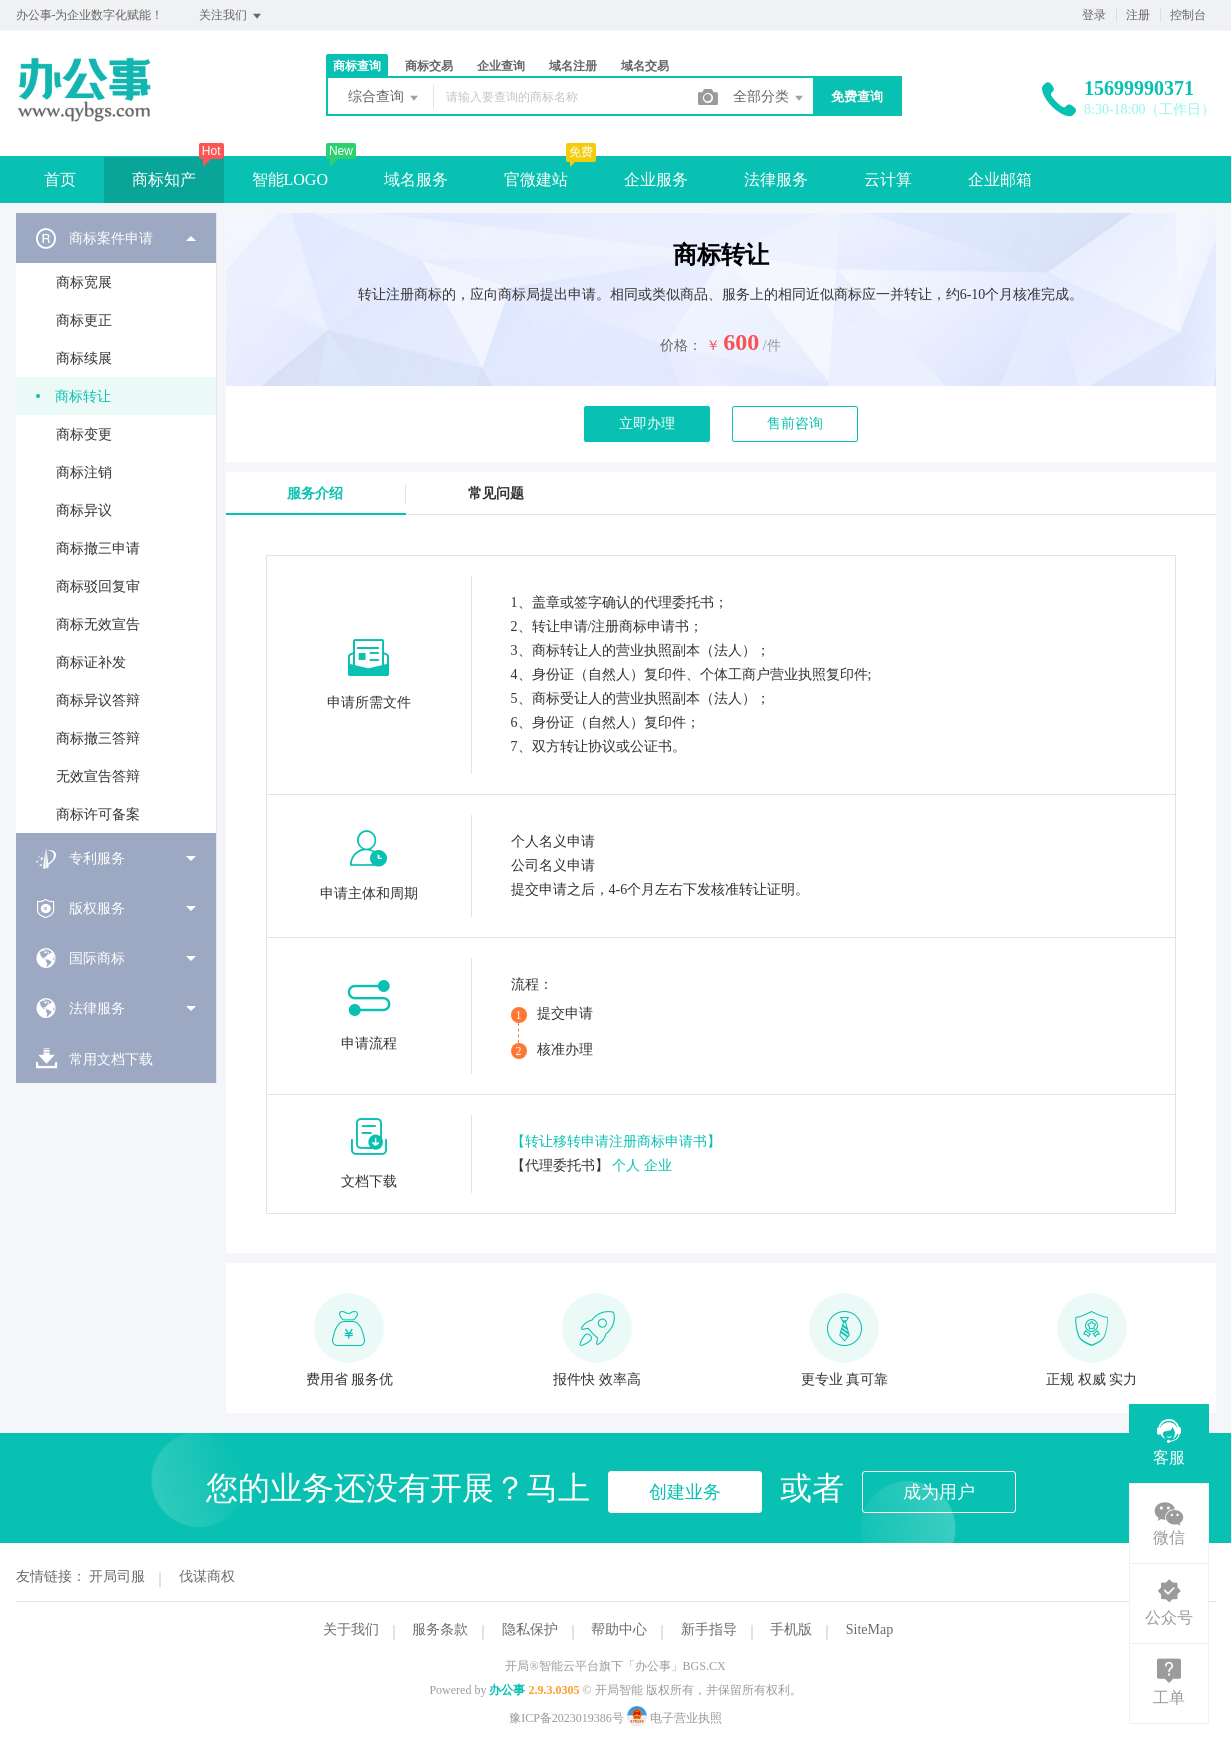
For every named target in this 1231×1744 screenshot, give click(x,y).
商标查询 (357, 66)
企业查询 (501, 66)
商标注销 (84, 472)
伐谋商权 (207, 1576)
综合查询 (385, 98)
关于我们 (351, 1629)
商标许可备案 (98, 814)
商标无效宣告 (98, 624)
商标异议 (84, 510)
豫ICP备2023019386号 (566, 1718)
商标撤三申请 (98, 548)
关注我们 (231, 16)
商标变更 (84, 434)
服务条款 (440, 1629)
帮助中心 (619, 1629)
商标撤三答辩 (98, 738)
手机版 (791, 1629)
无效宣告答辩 (98, 776)
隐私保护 (530, 1629)
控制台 (1188, 15)
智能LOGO (290, 179)
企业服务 (656, 179)
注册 (1138, 15)
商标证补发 (91, 662)
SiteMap (869, 1629)
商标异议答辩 (98, 700)
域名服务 (416, 179)
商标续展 (84, 358)
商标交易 (429, 66)
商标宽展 (84, 282)
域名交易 (645, 66)
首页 (60, 179)
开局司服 (117, 1576)
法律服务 (776, 179)
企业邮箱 (1000, 179)
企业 (658, 1165)
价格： (681, 345)
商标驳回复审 (98, 586)
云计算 (888, 179)
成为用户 (939, 1492)
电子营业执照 (674, 1718)
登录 (1094, 15)
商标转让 (83, 396)
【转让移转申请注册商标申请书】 (616, 1141)
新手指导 (709, 1629)
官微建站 (536, 179)
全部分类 (770, 98)
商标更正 (84, 320)
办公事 (507, 1690)
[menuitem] (116, 523)
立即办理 (647, 423)
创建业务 (685, 1492)
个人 (626, 1165)
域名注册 (573, 66)
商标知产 (164, 179)
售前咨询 (795, 423)
